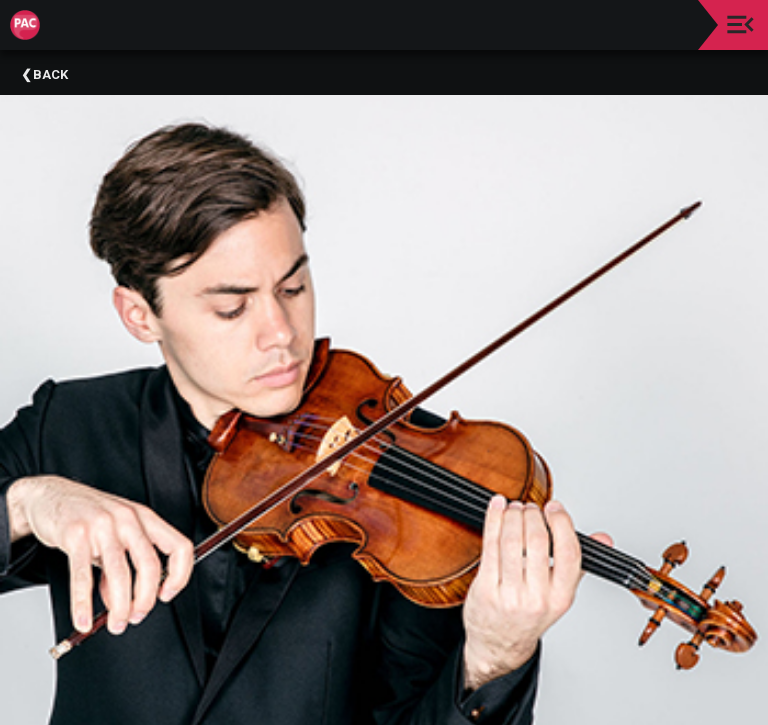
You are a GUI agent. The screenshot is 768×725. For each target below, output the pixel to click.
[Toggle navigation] (740, 24)
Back (50, 74)
